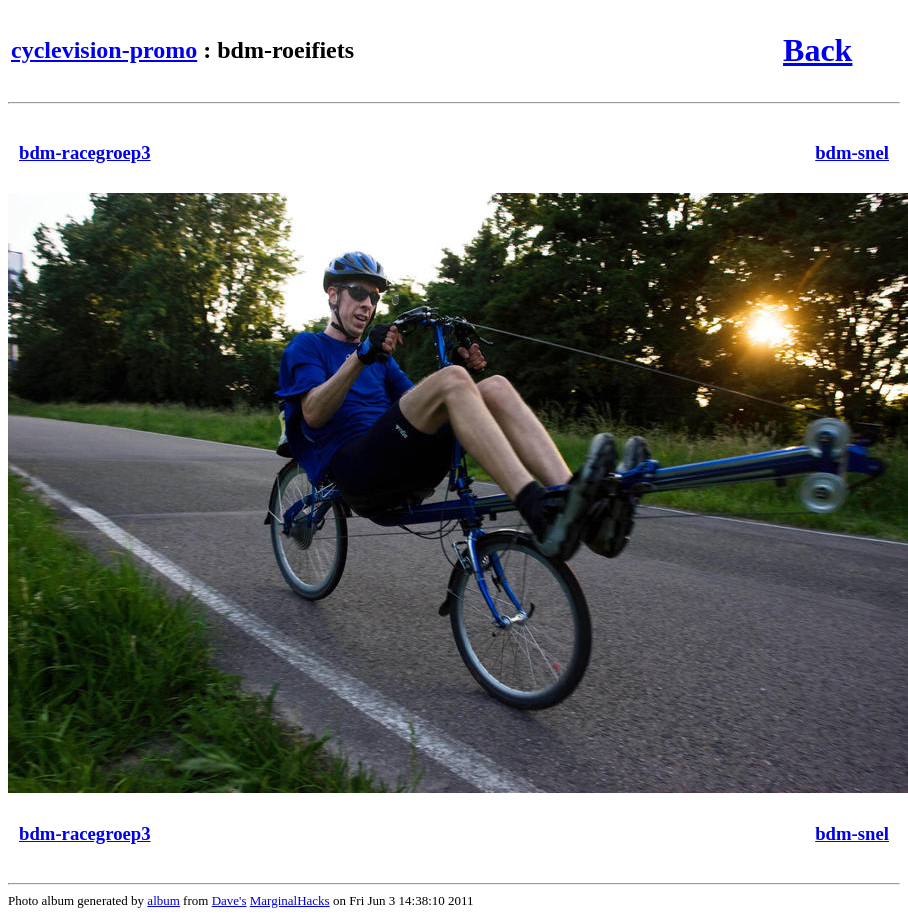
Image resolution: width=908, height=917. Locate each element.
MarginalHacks (290, 900)
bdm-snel (852, 152)
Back (817, 50)
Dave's (229, 900)
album (163, 900)
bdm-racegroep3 (85, 152)
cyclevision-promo (104, 50)
